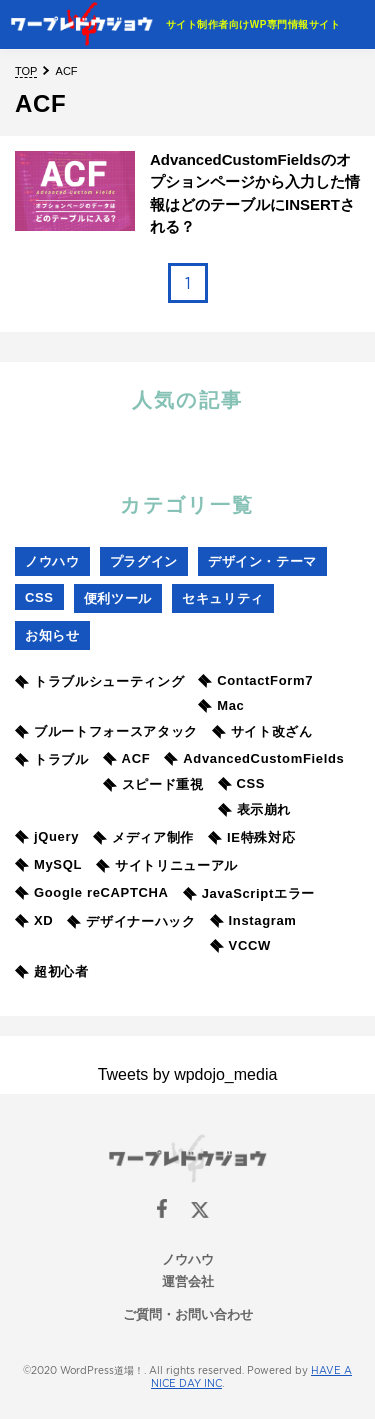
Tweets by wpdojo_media (188, 1074)
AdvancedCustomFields (254, 758)
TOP (26, 71)
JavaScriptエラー (249, 893)
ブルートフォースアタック (106, 731)
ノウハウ (52, 561)
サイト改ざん (262, 731)
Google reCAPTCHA (92, 892)
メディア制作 (143, 837)
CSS (39, 597)
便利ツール (118, 598)
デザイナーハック (131, 921)
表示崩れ (255, 809)
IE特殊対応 (251, 837)
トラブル (52, 759)
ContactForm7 (255, 680)
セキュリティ (223, 598)
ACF (127, 758)
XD (34, 920)
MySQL (48, 864)
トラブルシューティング (99, 681)
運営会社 (188, 1281)
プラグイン (144, 561)
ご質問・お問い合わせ (188, 1314)
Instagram (253, 920)
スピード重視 (153, 784)
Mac (221, 705)
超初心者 (52, 971)
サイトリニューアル (167, 865)
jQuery (47, 836)
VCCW (240, 945)
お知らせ (52, 635)
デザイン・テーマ (262, 561)
